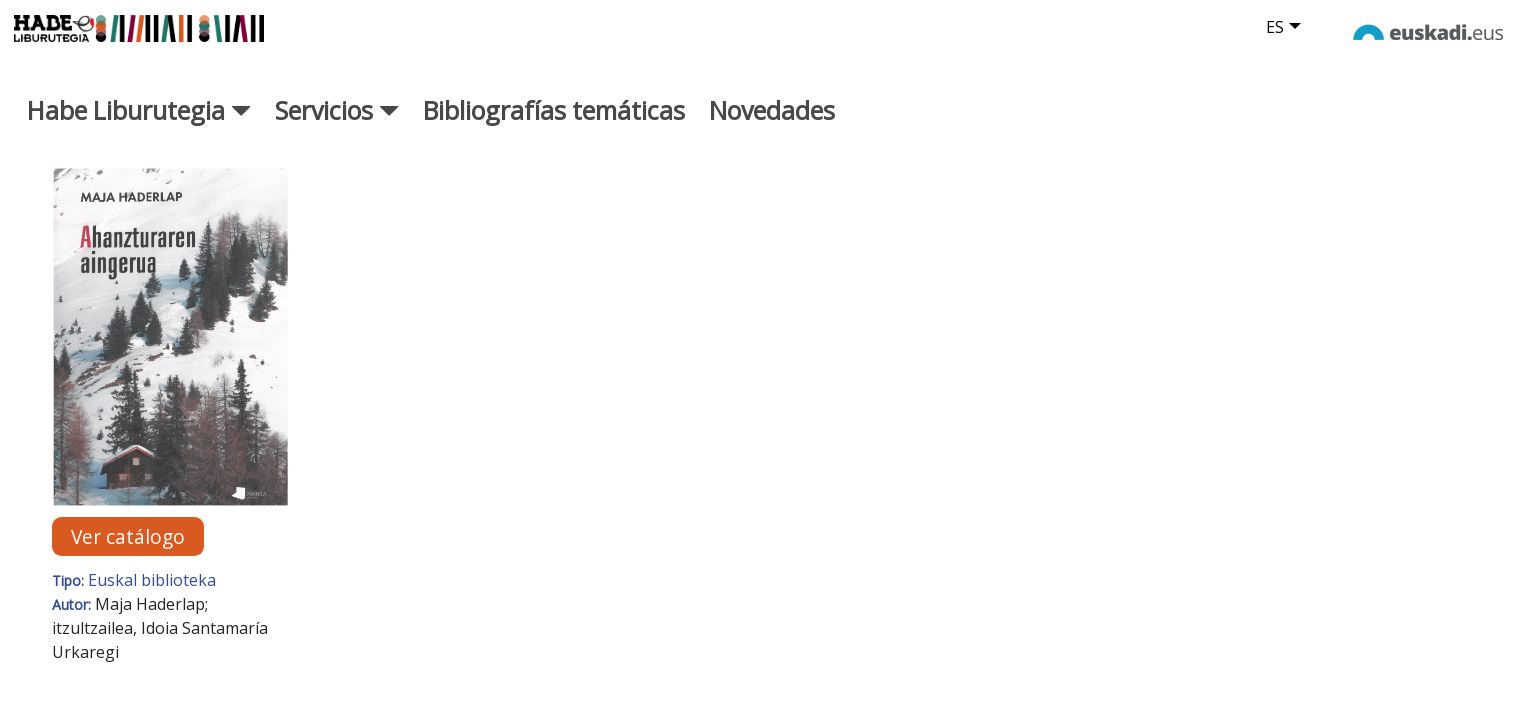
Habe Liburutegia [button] (139, 131)
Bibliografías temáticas (554, 131)
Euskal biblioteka (152, 601)
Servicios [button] (337, 131)
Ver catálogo (128, 557)
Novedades (772, 131)
